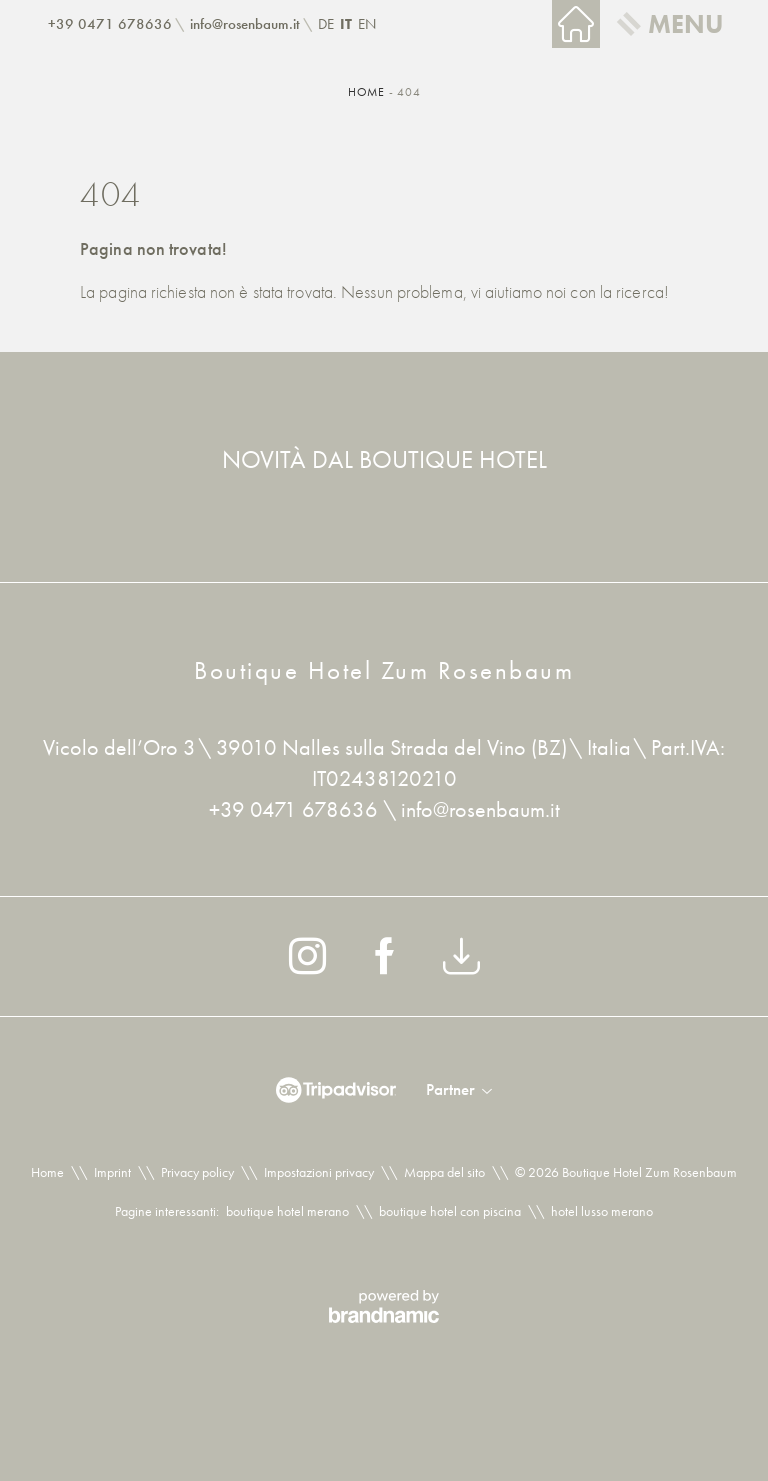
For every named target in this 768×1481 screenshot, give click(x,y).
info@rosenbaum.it (480, 809)
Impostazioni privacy (319, 1172)
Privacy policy (197, 1172)
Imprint (112, 1172)
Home (368, 92)
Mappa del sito (444, 1172)
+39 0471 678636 (296, 809)
